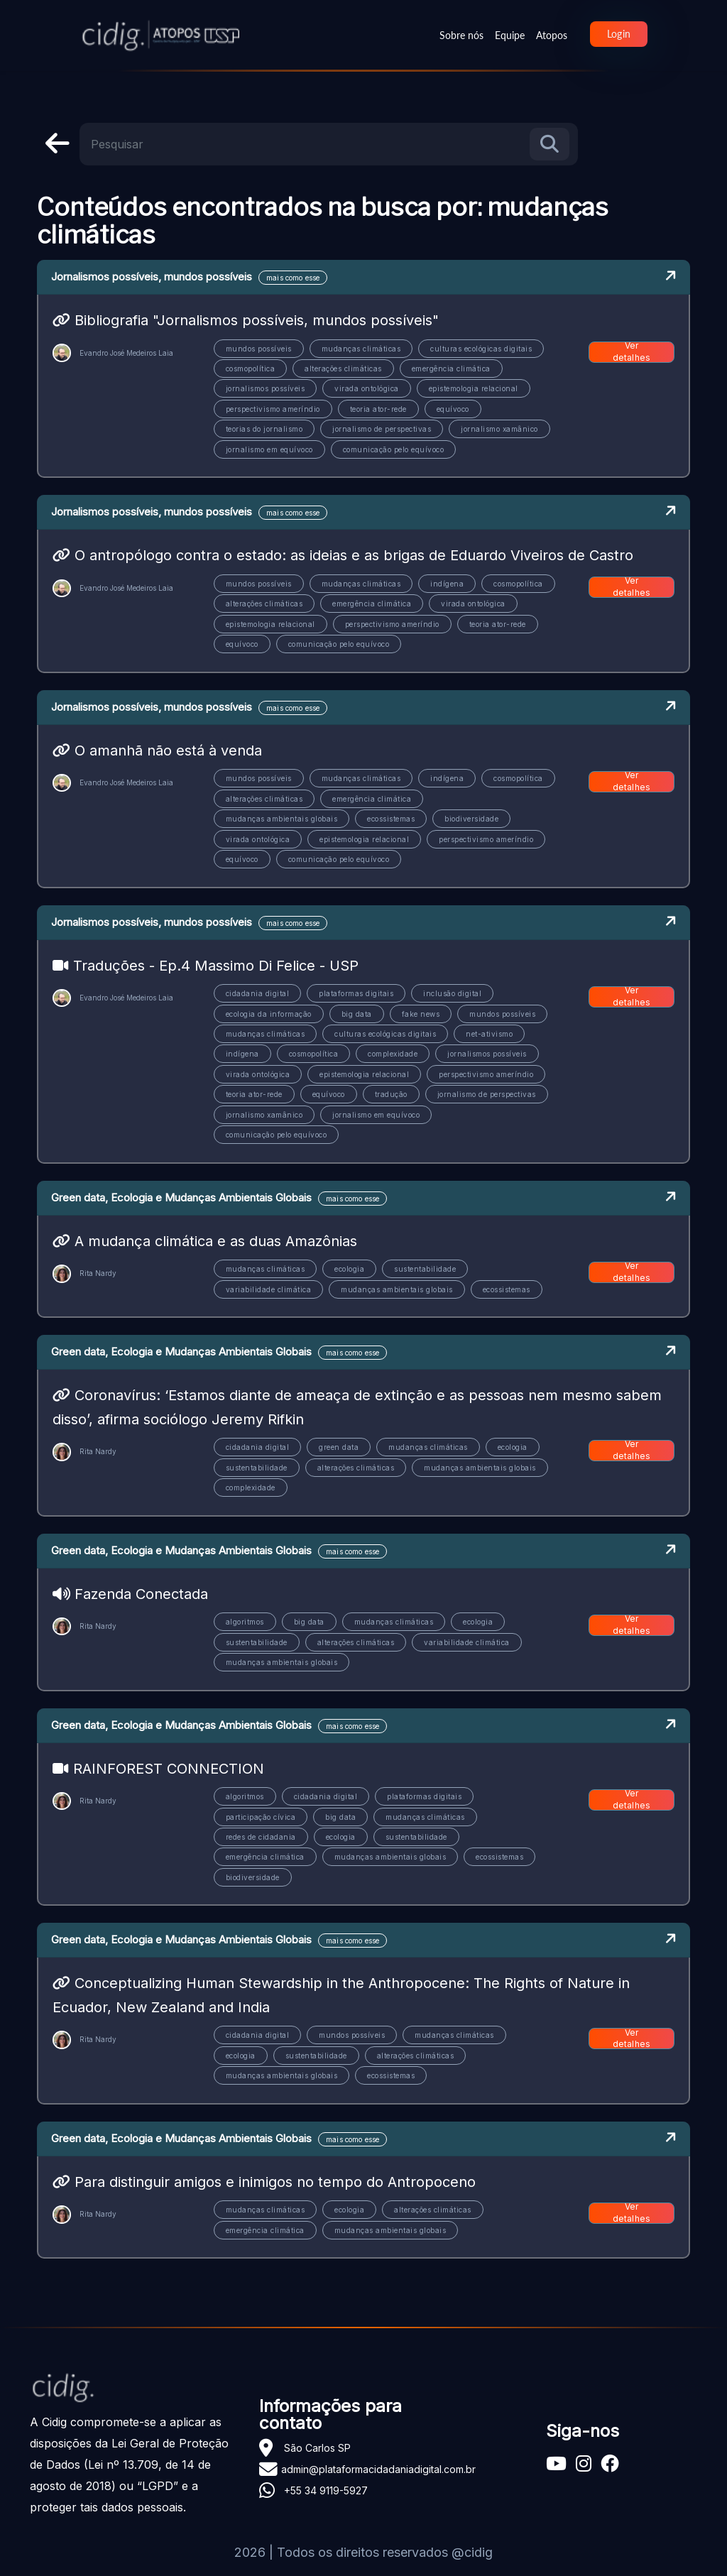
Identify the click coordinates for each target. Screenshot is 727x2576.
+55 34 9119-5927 (326, 2490)
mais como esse (292, 277)
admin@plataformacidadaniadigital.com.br (378, 2469)
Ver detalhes (632, 352)
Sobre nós (461, 35)
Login (618, 34)
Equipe (510, 35)
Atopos (551, 35)
